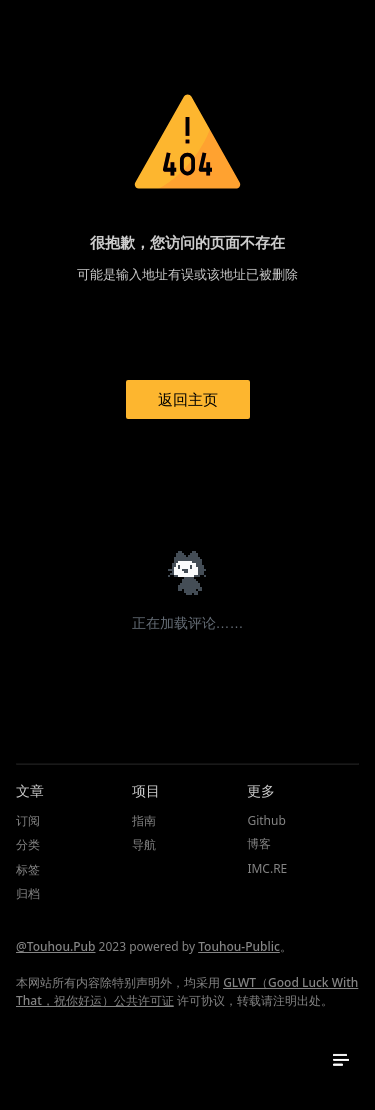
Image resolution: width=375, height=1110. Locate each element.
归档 (28, 893)
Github (266, 820)
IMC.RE (267, 868)
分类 (28, 844)
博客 (259, 843)
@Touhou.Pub (55, 946)
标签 (28, 869)
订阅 (28, 820)
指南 (144, 820)
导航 (144, 844)
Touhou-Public (239, 946)
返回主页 (188, 399)
